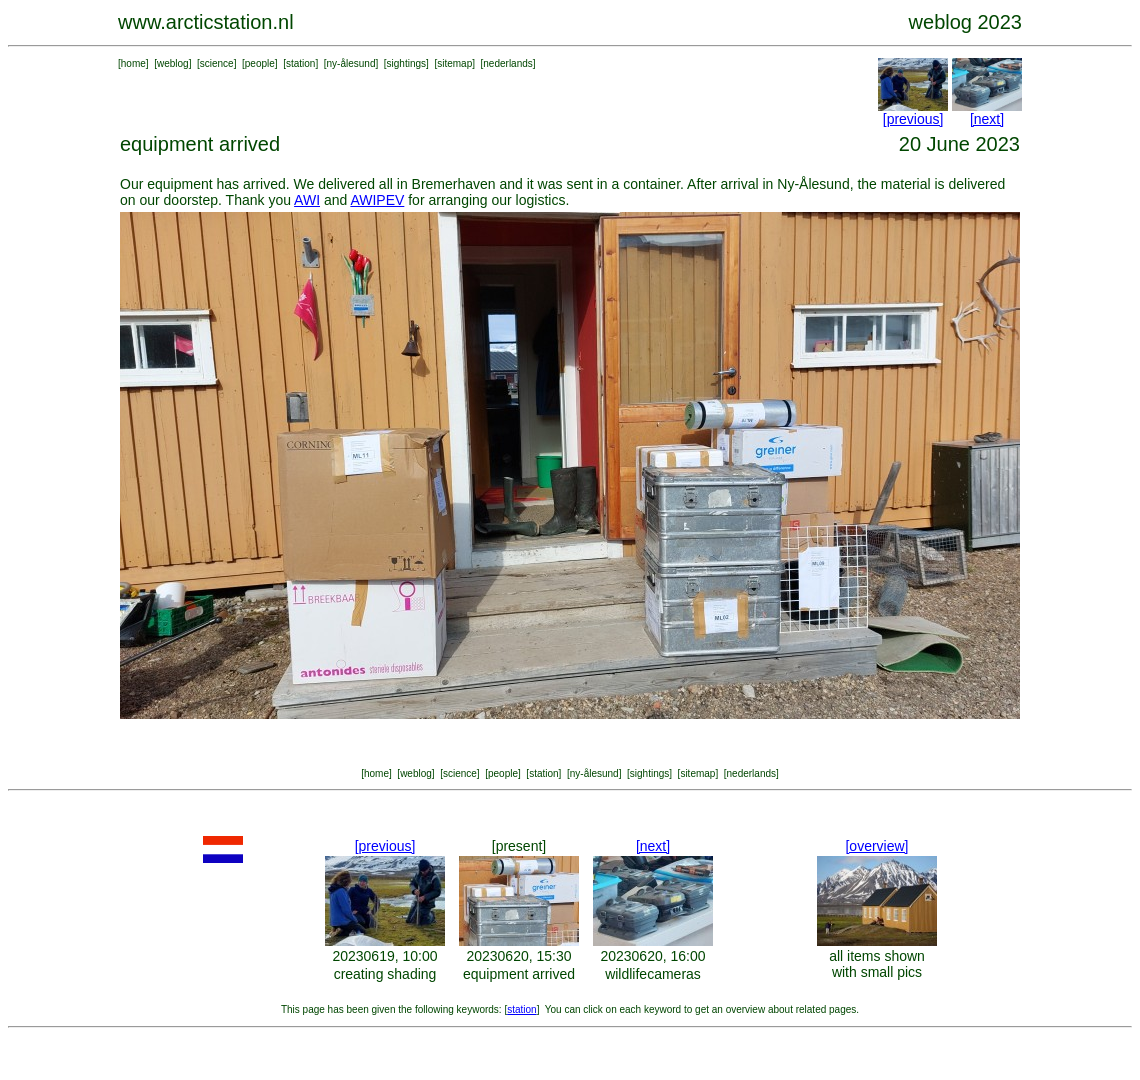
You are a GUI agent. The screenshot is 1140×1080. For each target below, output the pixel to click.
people (260, 63)
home (133, 63)
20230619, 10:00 (384, 956)
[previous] (913, 119)
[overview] (876, 846)
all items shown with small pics (877, 964)
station (300, 63)
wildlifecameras (653, 974)
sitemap (454, 63)
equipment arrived (519, 974)
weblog (173, 63)
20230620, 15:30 (518, 956)
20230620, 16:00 (652, 956)
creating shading (385, 974)
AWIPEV (377, 200)
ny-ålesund (351, 63)
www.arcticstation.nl (206, 22)
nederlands (507, 63)
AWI (307, 200)
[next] (987, 119)
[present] (519, 846)
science (217, 63)
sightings (406, 63)
